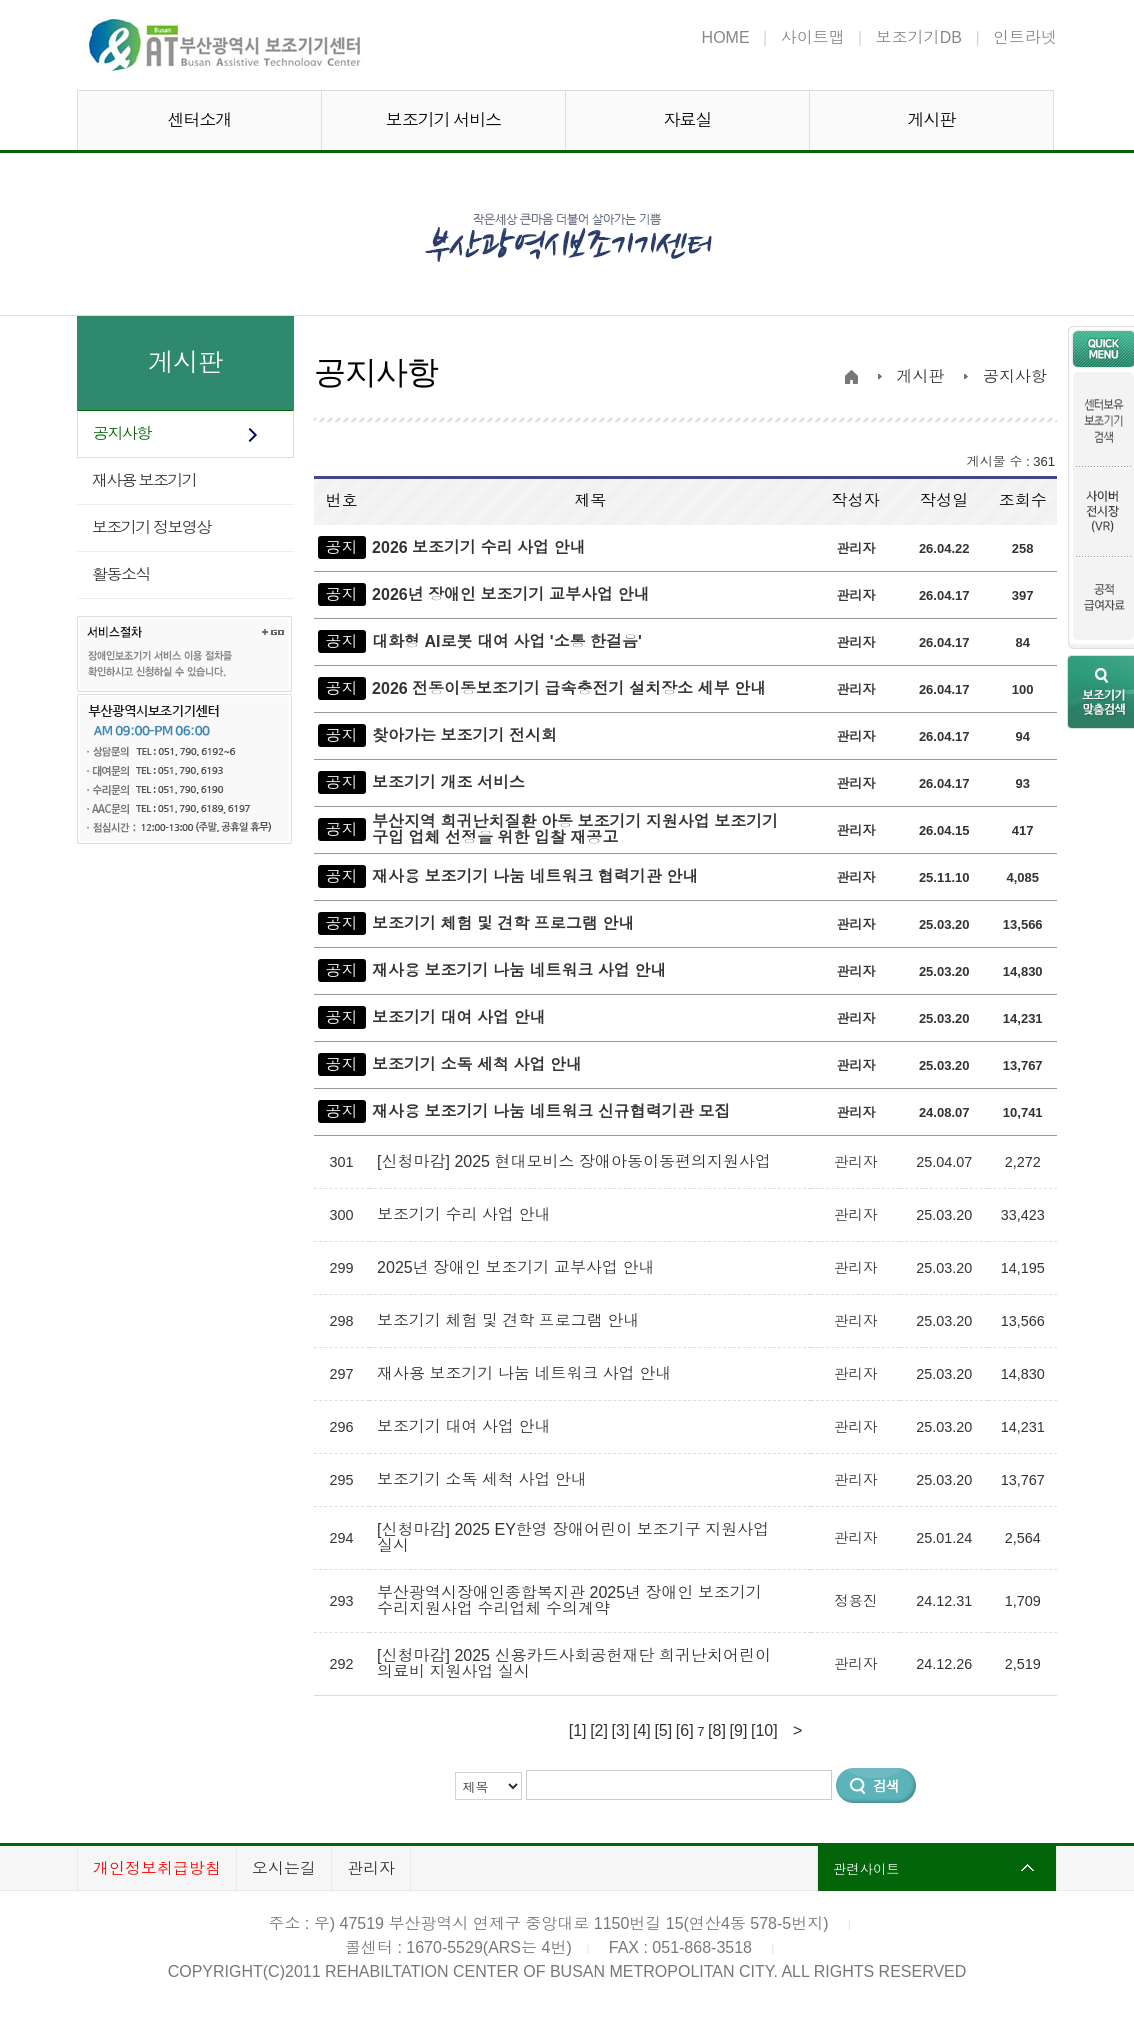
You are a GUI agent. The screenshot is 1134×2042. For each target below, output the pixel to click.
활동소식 (121, 574)
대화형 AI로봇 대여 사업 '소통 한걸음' (507, 641)
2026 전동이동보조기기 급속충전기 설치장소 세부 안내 (569, 688)
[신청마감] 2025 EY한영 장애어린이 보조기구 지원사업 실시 (573, 1537)
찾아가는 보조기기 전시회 (464, 735)
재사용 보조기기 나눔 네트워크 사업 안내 (519, 970)
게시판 (932, 120)
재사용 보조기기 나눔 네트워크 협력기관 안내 (535, 876)
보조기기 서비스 (444, 120)
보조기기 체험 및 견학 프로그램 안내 (503, 923)
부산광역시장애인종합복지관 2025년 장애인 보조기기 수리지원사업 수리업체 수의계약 (569, 1600)
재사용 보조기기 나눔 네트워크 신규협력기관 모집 (551, 1111)
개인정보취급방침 (157, 1868)
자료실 (688, 120)
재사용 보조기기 (144, 480)
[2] (599, 1730)
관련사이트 (866, 1868)
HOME (726, 37)
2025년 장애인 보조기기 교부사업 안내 (518, 1267)
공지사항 (122, 433)
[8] (717, 1730)
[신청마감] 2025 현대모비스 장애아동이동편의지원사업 (576, 1161)
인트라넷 (1025, 37)
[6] (685, 1730)
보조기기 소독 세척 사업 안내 (477, 1064)
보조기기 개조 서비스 (448, 782)
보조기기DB (919, 37)
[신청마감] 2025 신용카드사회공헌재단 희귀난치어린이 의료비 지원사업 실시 (574, 1663)
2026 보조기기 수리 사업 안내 (478, 547)
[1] (578, 1730)
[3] (621, 1730)
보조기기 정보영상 (151, 527)
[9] (739, 1730)
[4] (642, 1730)
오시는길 (284, 1868)
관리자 (371, 1868)
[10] (764, 1730)
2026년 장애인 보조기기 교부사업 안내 (510, 594)
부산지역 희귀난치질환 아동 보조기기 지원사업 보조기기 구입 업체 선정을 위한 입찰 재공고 (575, 829)
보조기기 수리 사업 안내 (466, 1214)
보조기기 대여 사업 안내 (458, 1017)
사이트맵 (813, 37)
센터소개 (200, 120)
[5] (663, 1730)
